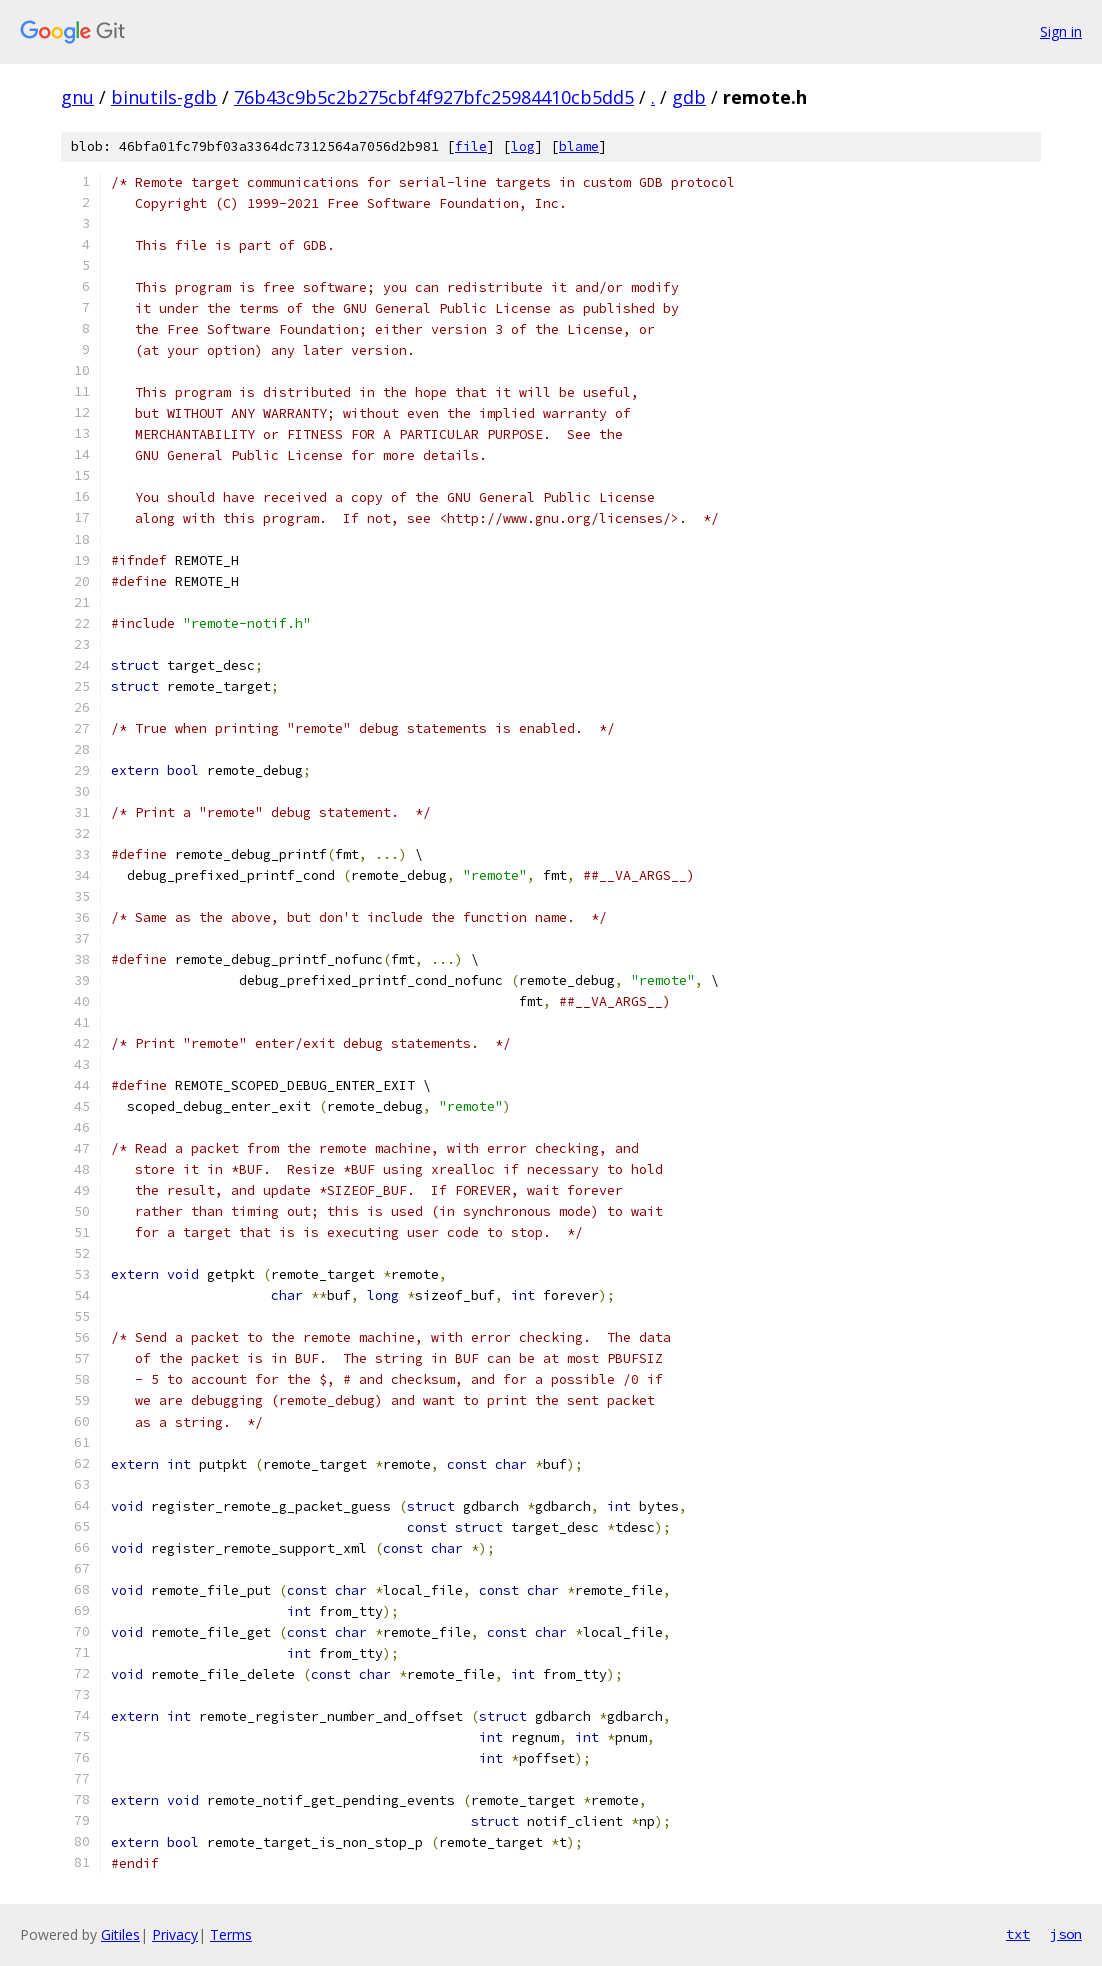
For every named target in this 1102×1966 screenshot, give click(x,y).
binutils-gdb (164, 97)
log (523, 146)
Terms (231, 1934)
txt (1018, 1934)
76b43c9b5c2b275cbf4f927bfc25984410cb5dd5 (434, 97)
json (1066, 1934)
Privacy (175, 1934)
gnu (77, 97)
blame (579, 146)
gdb (689, 97)
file (471, 146)
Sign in (1061, 31)
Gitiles (120, 1934)
